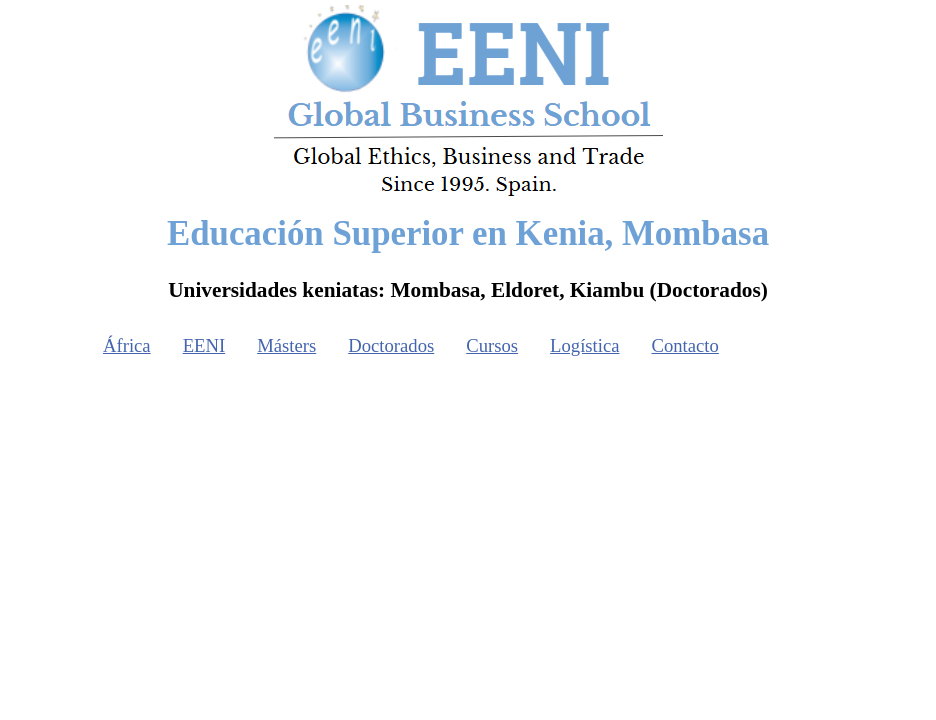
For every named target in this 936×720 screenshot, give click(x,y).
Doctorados (391, 345)
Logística (584, 345)
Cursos (492, 345)
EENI (204, 345)
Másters (286, 345)
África (127, 345)
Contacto (685, 345)
